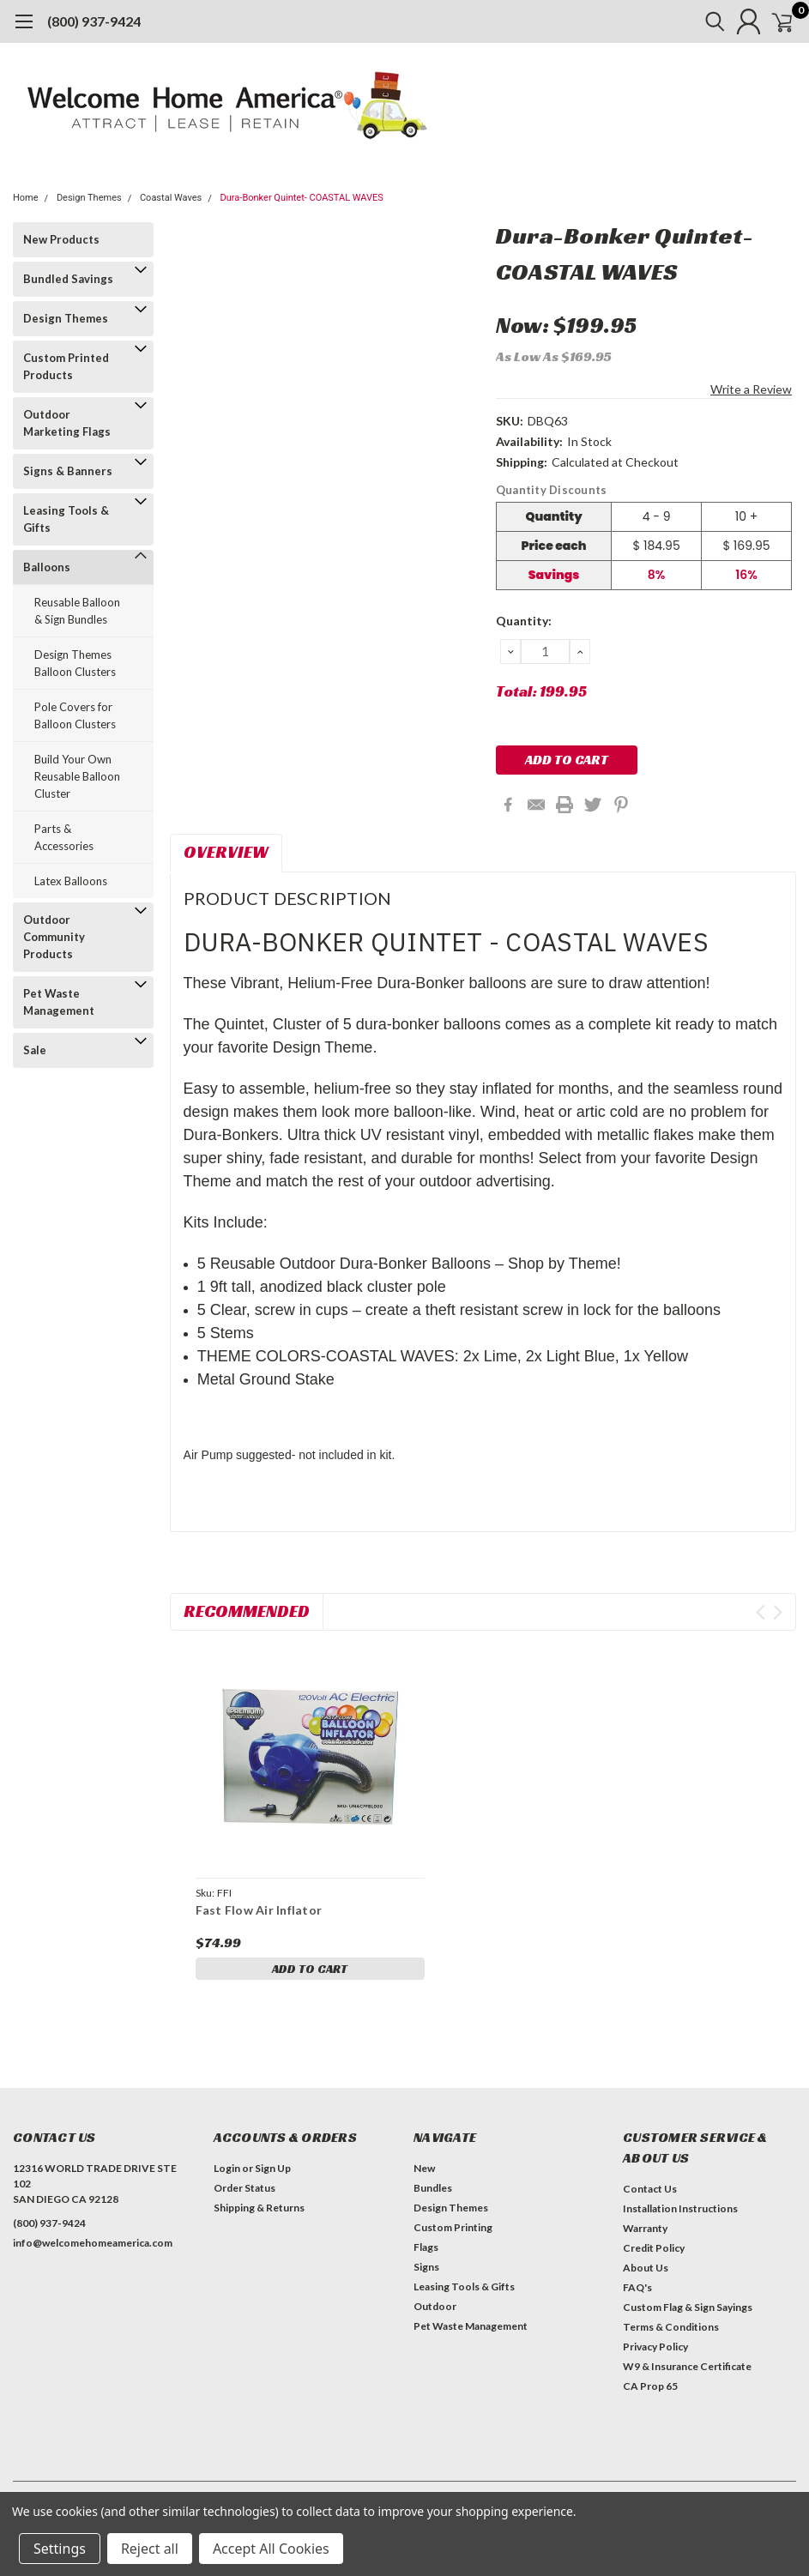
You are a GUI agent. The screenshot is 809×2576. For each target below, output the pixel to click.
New (424, 2168)
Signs (426, 2266)
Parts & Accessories (64, 837)
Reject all (149, 2548)
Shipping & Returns (259, 2207)
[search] (695, 21)
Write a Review (751, 389)
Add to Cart (309, 1968)
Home (26, 197)
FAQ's (637, 2287)
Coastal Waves (171, 197)
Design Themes (89, 197)
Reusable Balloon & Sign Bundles (77, 610)
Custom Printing (453, 2227)
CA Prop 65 (650, 2386)
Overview (226, 852)
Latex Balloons (70, 881)
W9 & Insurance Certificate (687, 2366)
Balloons (46, 567)
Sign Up (273, 2168)
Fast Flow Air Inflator (259, 1910)
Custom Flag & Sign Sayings (687, 2307)
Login (227, 2168)
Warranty (645, 2228)
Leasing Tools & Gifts (66, 519)
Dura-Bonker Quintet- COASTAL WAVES (301, 197)
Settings (59, 2548)
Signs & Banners (67, 471)
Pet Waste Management (58, 1001)
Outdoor (435, 2306)
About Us (645, 2267)
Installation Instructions (680, 2208)
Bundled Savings (68, 279)
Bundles (433, 2187)
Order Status (244, 2187)
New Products (61, 239)
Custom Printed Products (66, 366)
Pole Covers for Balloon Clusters (75, 715)
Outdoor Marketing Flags (67, 422)
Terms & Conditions (671, 2326)
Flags (426, 2247)
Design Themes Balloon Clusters (75, 663)
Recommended (247, 1611)
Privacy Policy (655, 2346)
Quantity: (524, 620)
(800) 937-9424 (94, 21)
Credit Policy (654, 2247)
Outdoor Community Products (54, 937)
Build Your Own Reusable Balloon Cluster (77, 776)
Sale (34, 1050)
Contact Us (650, 2188)
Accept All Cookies (271, 2548)
